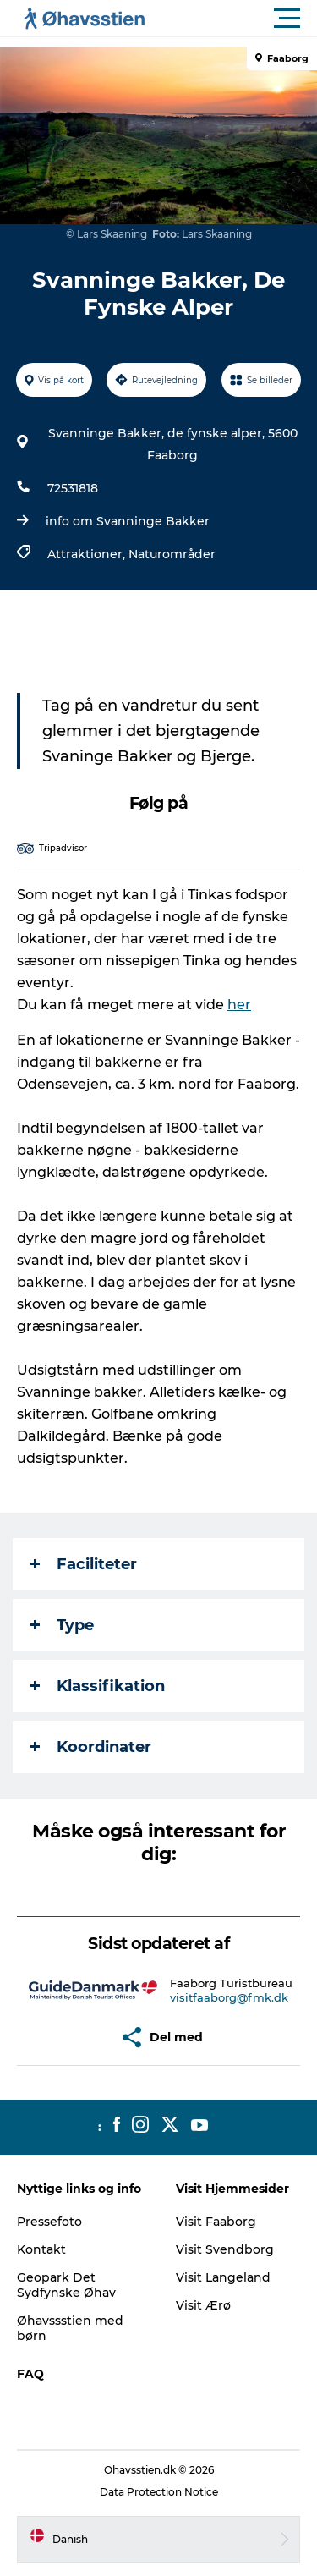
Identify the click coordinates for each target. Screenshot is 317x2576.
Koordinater (90, 1747)
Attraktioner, (87, 554)
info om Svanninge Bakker (128, 521)
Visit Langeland (223, 2277)
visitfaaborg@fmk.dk (229, 1997)
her (239, 1005)
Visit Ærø (203, 2305)
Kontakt (41, 2249)
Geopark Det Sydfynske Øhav (66, 2285)
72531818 (72, 488)
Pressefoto (49, 2221)
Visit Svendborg (225, 2249)
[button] (234, 18)
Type (62, 1625)
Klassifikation (97, 1686)
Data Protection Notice (159, 2491)
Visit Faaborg (216, 2221)
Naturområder (172, 554)
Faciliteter (83, 1564)
